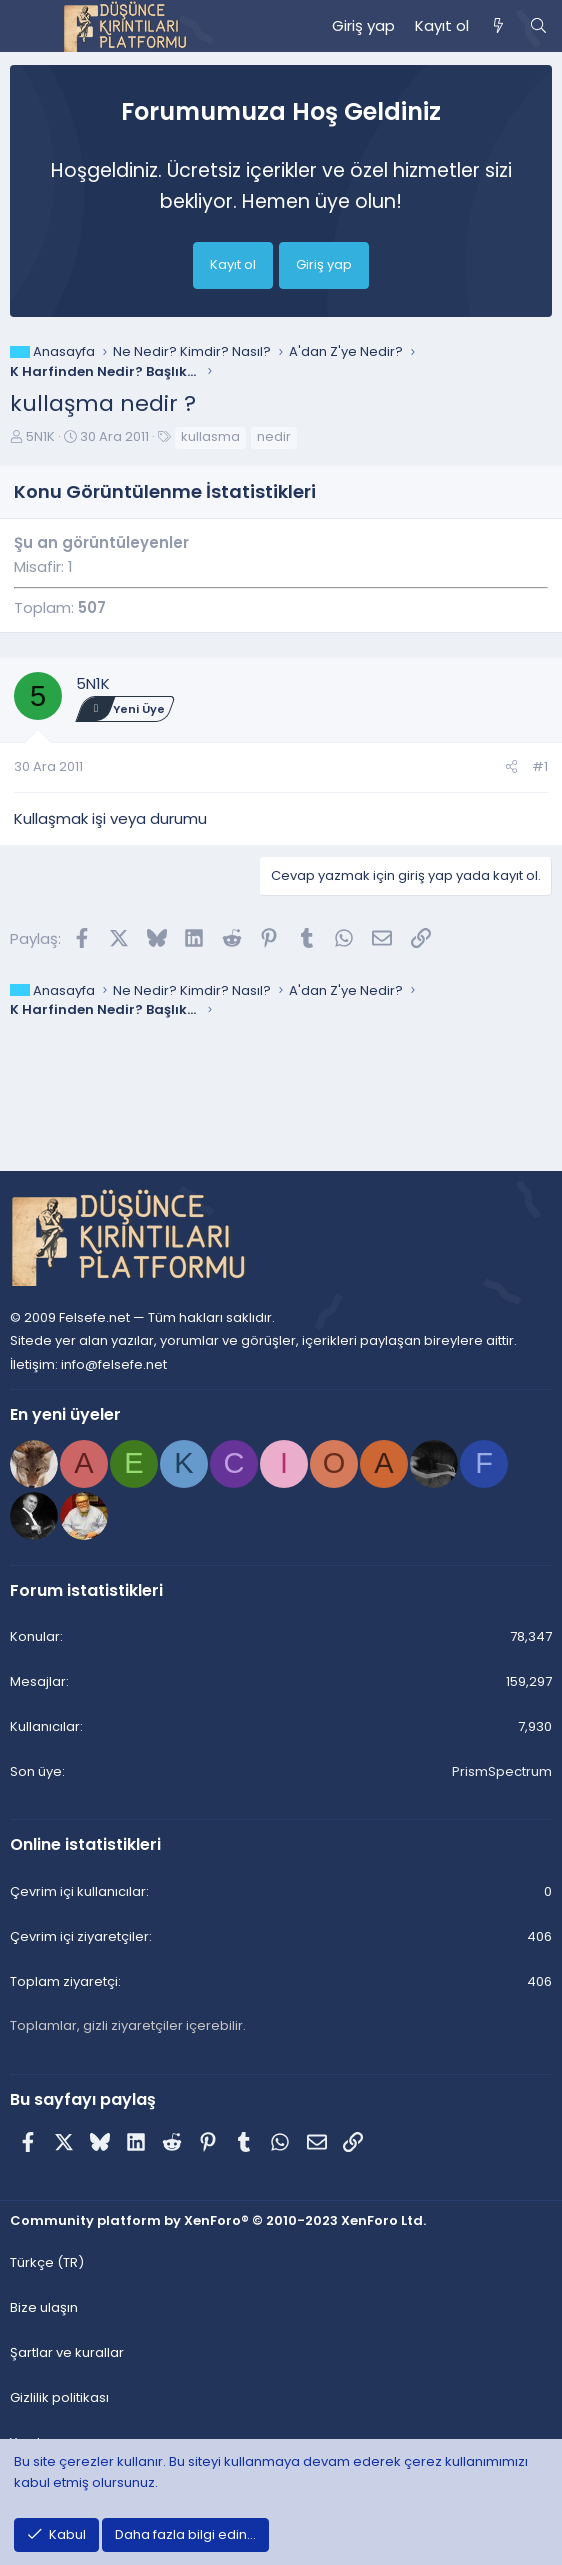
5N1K (40, 436)
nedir (274, 436)
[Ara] (538, 26)
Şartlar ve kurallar (67, 2352)
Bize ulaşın (44, 2307)
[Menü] (26, 26)
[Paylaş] (511, 767)
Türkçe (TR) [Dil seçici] (47, 2262)
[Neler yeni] (498, 26)
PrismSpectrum (502, 1771)
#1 (540, 766)
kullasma (210, 436)
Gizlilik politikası (59, 2397)
